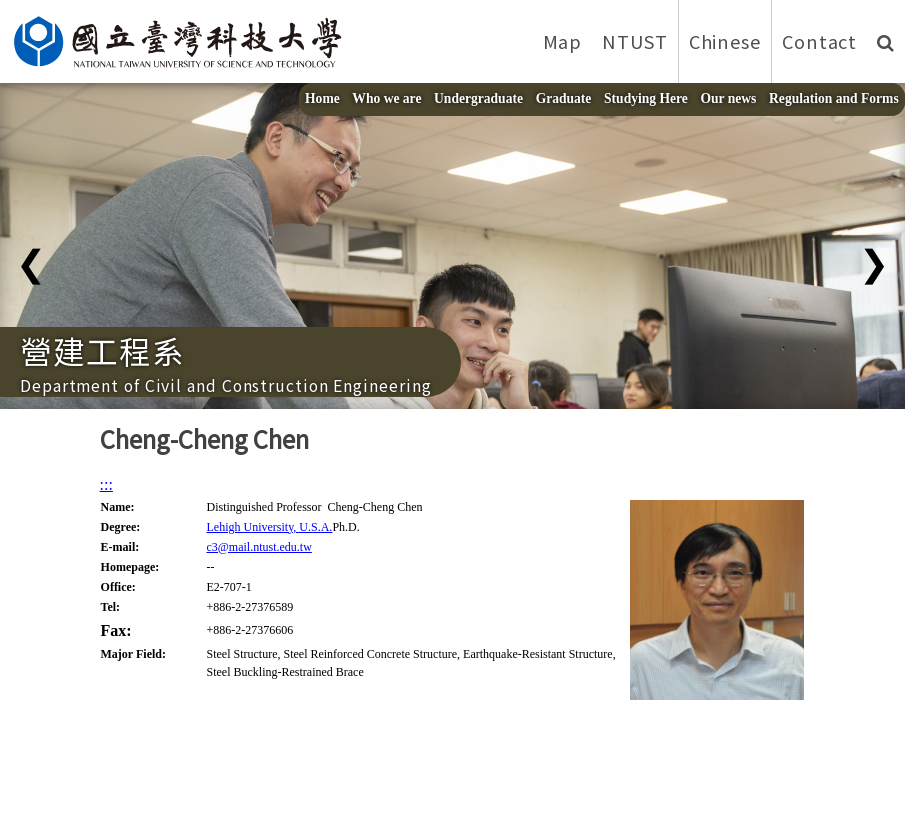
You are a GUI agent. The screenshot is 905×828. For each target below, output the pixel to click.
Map (563, 41)
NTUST (635, 41)
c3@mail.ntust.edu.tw (258, 547)
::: (106, 484)
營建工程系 (102, 350)
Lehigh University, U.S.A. (269, 527)
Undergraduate (478, 98)
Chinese (725, 41)
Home (322, 98)
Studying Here (646, 98)
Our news (729, 98)
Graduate (564, 98)
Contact (819, 41)
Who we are (386, 98)
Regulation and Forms (834, 98)
